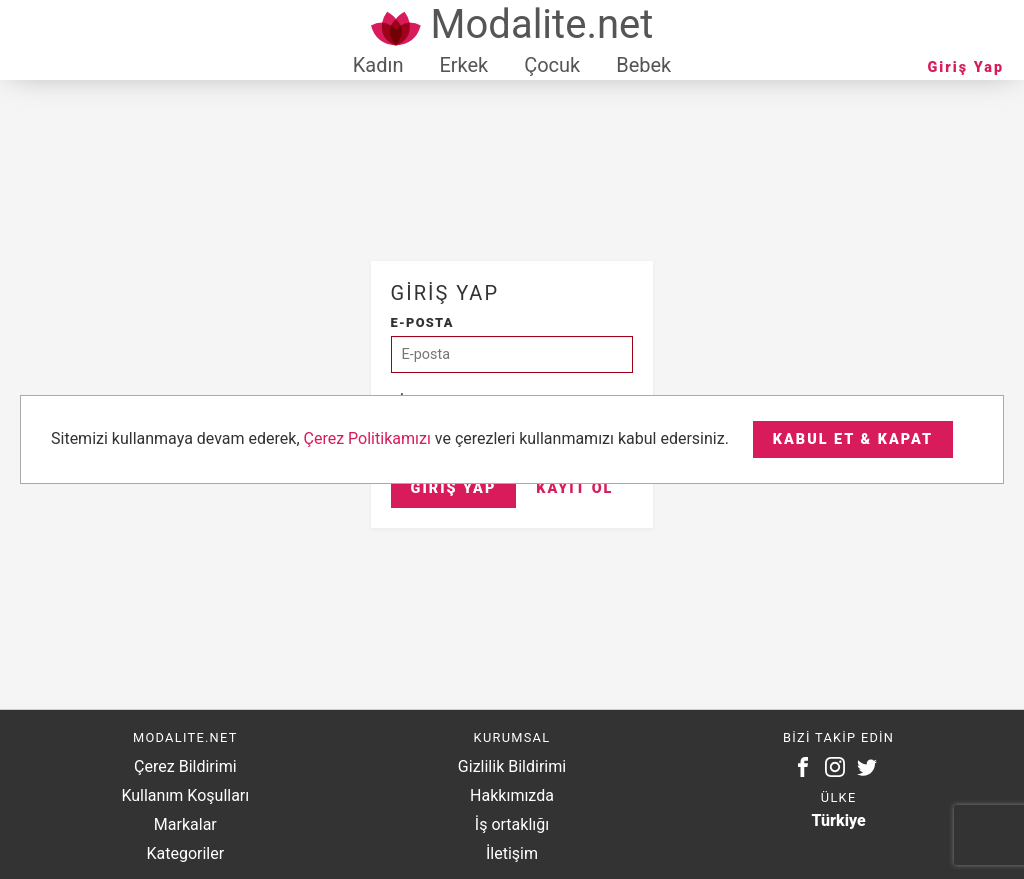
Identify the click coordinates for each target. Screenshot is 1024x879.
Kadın (378, 65)
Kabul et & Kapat (853, 439)
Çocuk (552, 65)
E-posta (422, 322)
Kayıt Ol (574, 488)
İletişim (512, 853)
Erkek (463, 65)
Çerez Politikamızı (367, 438)
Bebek (643, 65)
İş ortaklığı (512, 824)
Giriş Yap (966, 67)
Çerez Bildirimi (185, 766)
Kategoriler (185, 853)
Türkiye (839, 820)
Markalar (185, 824)
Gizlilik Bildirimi (512, 766)
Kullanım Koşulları (185, 795)
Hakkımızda (512, 795)
